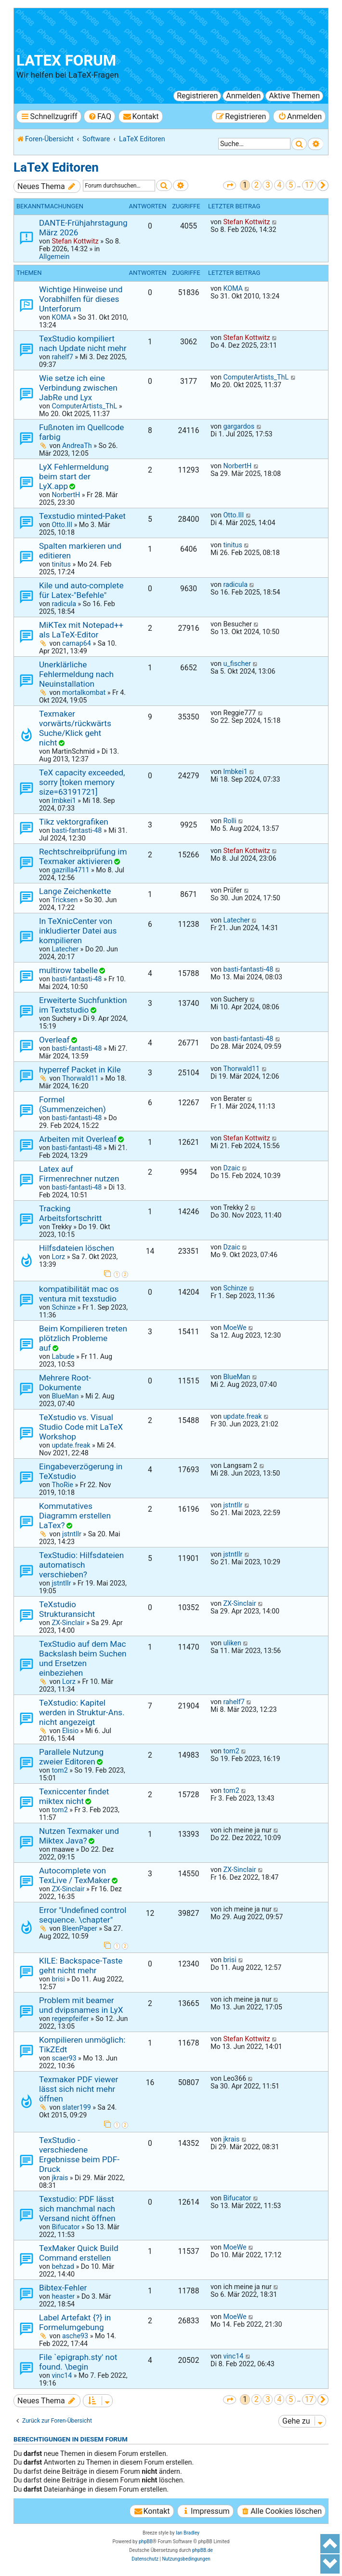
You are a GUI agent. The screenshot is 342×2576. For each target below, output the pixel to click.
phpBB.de (202, 2550)
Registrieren (197, 95)
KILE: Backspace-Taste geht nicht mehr (80, 1965)
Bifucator (65, 2227)
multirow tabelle (68, 970)
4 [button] (279, 185)
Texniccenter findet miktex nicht (74, 1796)
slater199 (76, 2107)
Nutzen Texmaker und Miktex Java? (79, 1835)
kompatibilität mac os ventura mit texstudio (79, 1293)
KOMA (61, 317)
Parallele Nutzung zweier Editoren (71, 1756)
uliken (232, 1643)
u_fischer (236, 663)
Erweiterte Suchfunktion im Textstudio (83, 1005)
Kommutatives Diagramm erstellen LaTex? (75, 1515)
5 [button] (291, 185)
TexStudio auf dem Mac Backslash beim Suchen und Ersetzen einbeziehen (82, 1658)
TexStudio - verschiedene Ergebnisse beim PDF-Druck (79, 2154)
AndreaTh (77, 445)
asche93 (75, 2336)
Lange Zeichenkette (75, 891)
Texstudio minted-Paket (82, 516)
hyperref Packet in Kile (80, 1069)
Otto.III (62, 525)
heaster (63, 2296)
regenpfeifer (70, 2018)
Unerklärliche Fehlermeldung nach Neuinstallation (76, 674)
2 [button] (256, 185)
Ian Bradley (187, 2532)
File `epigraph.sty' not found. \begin (78, 2362)
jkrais (60, 2178)
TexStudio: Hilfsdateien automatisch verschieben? (81, 1564)
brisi (58, 1979)
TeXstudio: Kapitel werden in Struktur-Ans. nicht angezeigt (82, 1712)
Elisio (70, 1731)
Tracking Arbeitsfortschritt (70, 1213)
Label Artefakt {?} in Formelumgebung (75, 2322)
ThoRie (62, 1485)
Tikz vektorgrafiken (73, 822)
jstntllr (71, 1534)
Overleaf (54, 1039)
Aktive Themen (294, 95)
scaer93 (64, 2058)
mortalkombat (83, 692)
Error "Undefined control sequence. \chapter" (82, 1915)
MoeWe (234, 1327)
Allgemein (54, 256)
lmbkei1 (64, 800)
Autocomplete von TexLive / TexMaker (74, 1875)
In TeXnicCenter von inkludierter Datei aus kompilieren (78, 930)
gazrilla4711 (70, 870)
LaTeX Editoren (56, 167)
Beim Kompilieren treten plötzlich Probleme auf (83, 1338)
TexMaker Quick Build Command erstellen (78, 2253)
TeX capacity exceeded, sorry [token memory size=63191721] (82, 782)
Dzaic (231, 1168)
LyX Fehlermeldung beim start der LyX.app (74, 476)
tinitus (61, 564)
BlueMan (65, 1396)
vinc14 (62, 2375)
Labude (63, 1356)
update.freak (71, 1445)
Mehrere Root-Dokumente (65, 1382)
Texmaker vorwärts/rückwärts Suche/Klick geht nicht (75, 728)
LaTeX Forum (66, 60)
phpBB (146, 2541)
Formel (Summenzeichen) (72, 1104)
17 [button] (309, 185)
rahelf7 (62, 357)
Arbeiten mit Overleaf (78, 1139)
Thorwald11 (80, 1078)
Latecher (65, 949)
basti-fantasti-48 (77, 830)
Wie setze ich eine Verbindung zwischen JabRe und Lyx (78, 387)
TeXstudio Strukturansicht (67, 1609)
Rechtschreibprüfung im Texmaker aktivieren (83, 856)
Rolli (229, 821)
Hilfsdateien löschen (76, 1248)
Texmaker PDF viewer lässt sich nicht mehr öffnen (78, 2088)
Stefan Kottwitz (75, 241)
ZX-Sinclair (68, 1623)
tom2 (59, 1770)
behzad (63, 2266)
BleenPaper (79, 1928)
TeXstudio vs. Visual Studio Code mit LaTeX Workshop (81, 1426)
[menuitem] (99, 116)
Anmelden (243, 95)
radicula (64, 604)
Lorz (58, 1257)
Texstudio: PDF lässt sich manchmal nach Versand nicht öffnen (77, 2208)
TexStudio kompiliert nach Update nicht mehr (83, 343)
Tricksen (65, 900)
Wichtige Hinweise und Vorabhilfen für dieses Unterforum (80, 299)
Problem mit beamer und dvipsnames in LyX (81, 2005)
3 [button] (267, 185)
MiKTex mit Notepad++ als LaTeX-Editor (81, 629)
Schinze (64, 1307)
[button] (229, 185)
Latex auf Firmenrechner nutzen (79, 1173)
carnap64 (76, 643)
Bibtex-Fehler (63, 2287)
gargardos (238, 426)
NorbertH (66, 495)
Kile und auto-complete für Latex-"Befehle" (81, 590)
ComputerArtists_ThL (84, 406)
